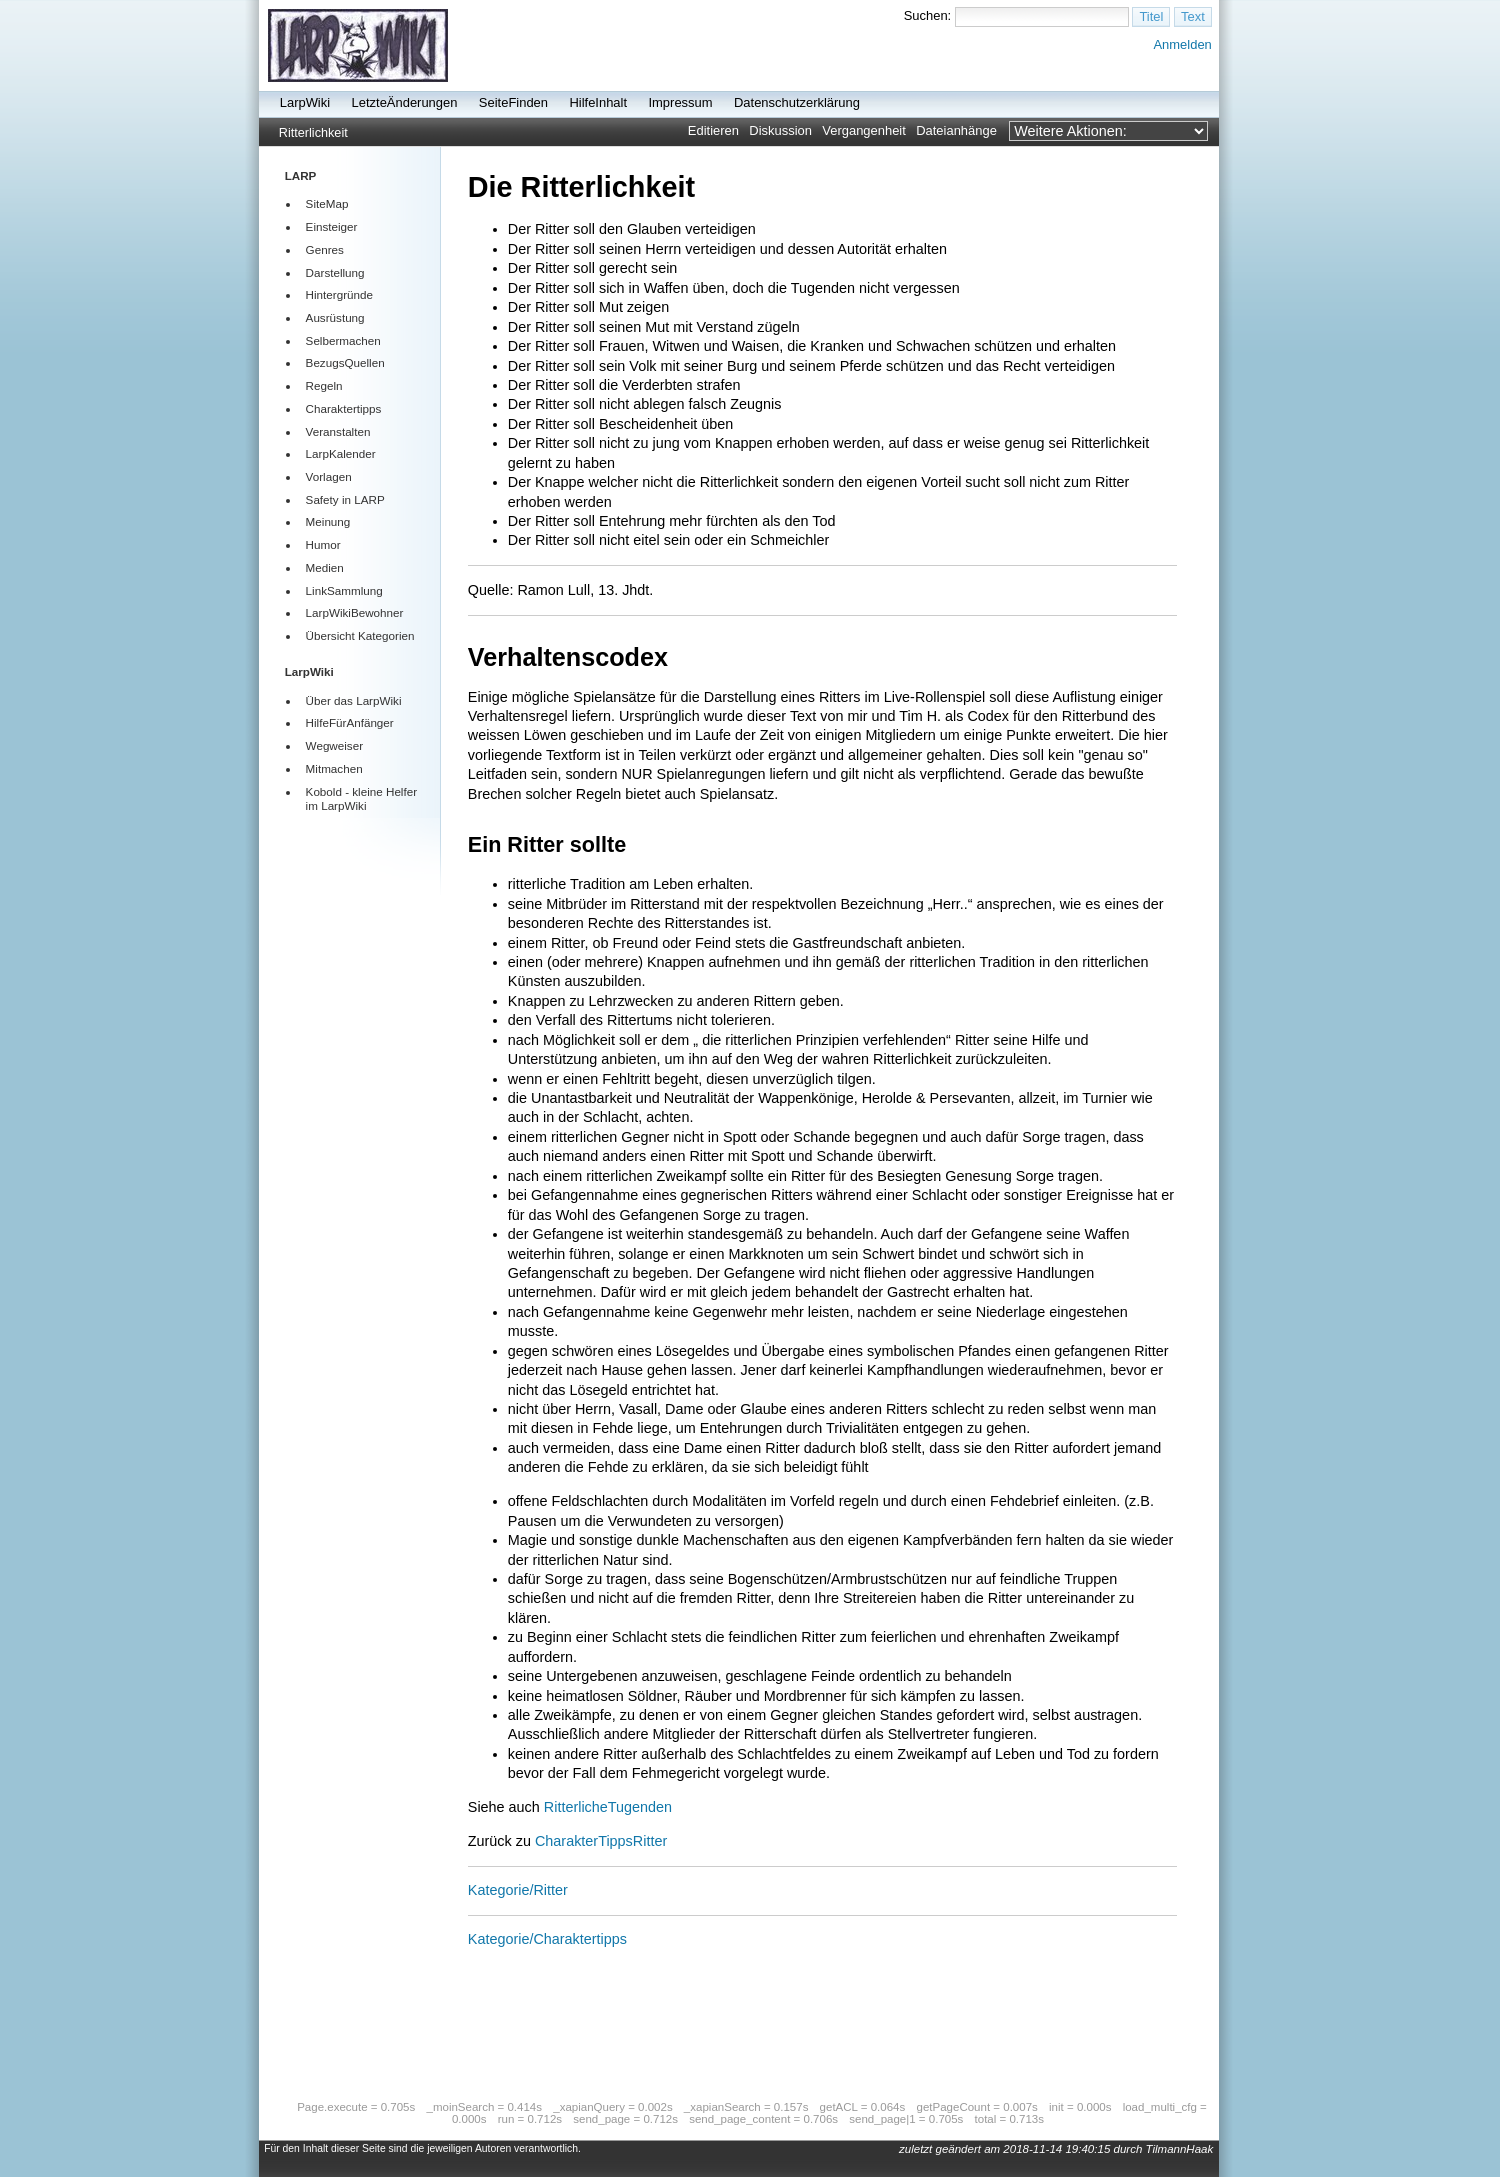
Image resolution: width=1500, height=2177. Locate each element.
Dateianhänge (956, 130)
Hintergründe (339, 294)
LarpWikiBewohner (355, 612)
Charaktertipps (344, 408)
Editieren (713, 130)
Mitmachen (334, 768)
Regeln (324, 385)
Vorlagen (329, 476)
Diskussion (780, 130)
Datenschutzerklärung (797, 102)
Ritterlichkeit (313, 133)
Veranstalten (338, 431)
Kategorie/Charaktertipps (547, 1939)
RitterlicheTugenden (608, 1807)
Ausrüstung (335, 317)
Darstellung (335, 272)
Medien (325, 567)
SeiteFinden (513, 102)
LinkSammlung (344, 590)
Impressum (680, 102)
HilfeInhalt (598, 102)
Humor (323, 544)
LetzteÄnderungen (405, 102)
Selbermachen (343, 340)
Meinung (328, 521)
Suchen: (928, 15)
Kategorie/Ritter (518, 1890)
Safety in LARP (345, 499)
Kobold (324, 791)
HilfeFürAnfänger (350, 722)
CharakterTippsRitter (601, 1841)
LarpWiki (305, 102)
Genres (325, 249)
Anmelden (1182, 44)
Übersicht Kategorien (360, 635)
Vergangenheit (864, 130)
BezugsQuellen (345, 362)
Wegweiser (334, 745)
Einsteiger (332, 226)
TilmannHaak (1180, 2149)
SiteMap (327, 203)
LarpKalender (341, 453)
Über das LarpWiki (354, 700)
